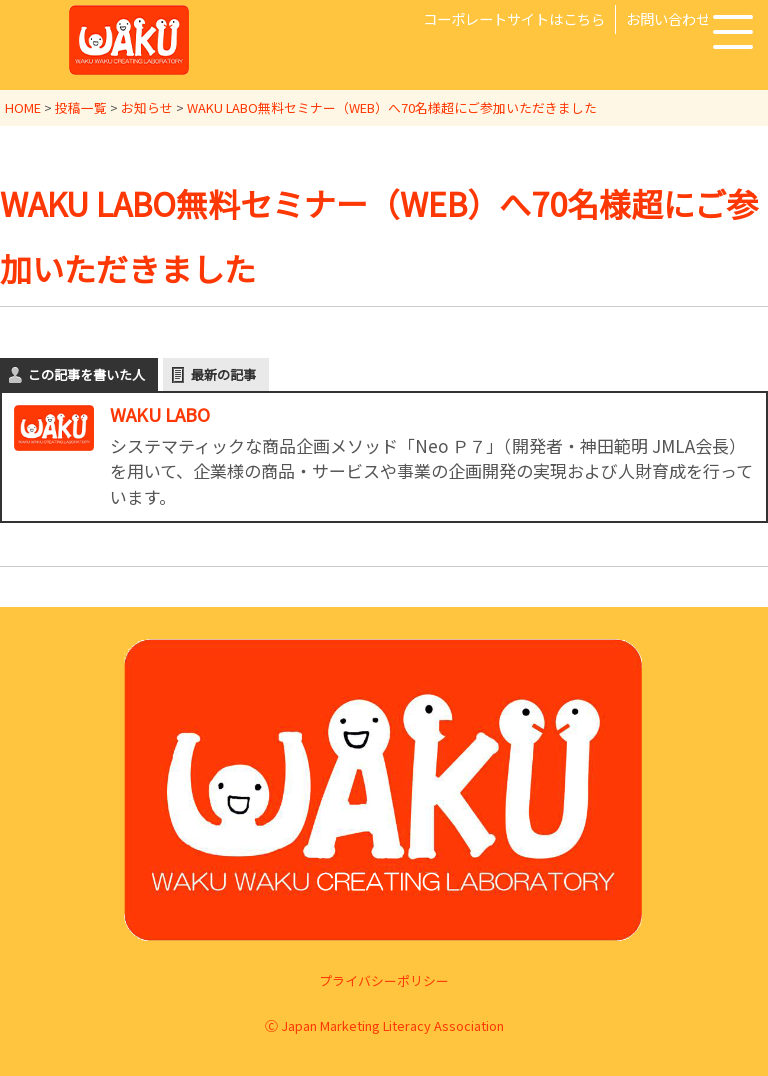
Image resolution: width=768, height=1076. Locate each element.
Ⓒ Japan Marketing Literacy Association (384, 1023)
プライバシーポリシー (384, 978)
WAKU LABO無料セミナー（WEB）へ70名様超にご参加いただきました (392, 107)
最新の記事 (223, 372)
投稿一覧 (81, 107)
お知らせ (147, 107)
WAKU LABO (160, 412)
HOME (23, 107)
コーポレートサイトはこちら (514, 18)
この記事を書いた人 (86, 372)
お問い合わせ (668, 18)
